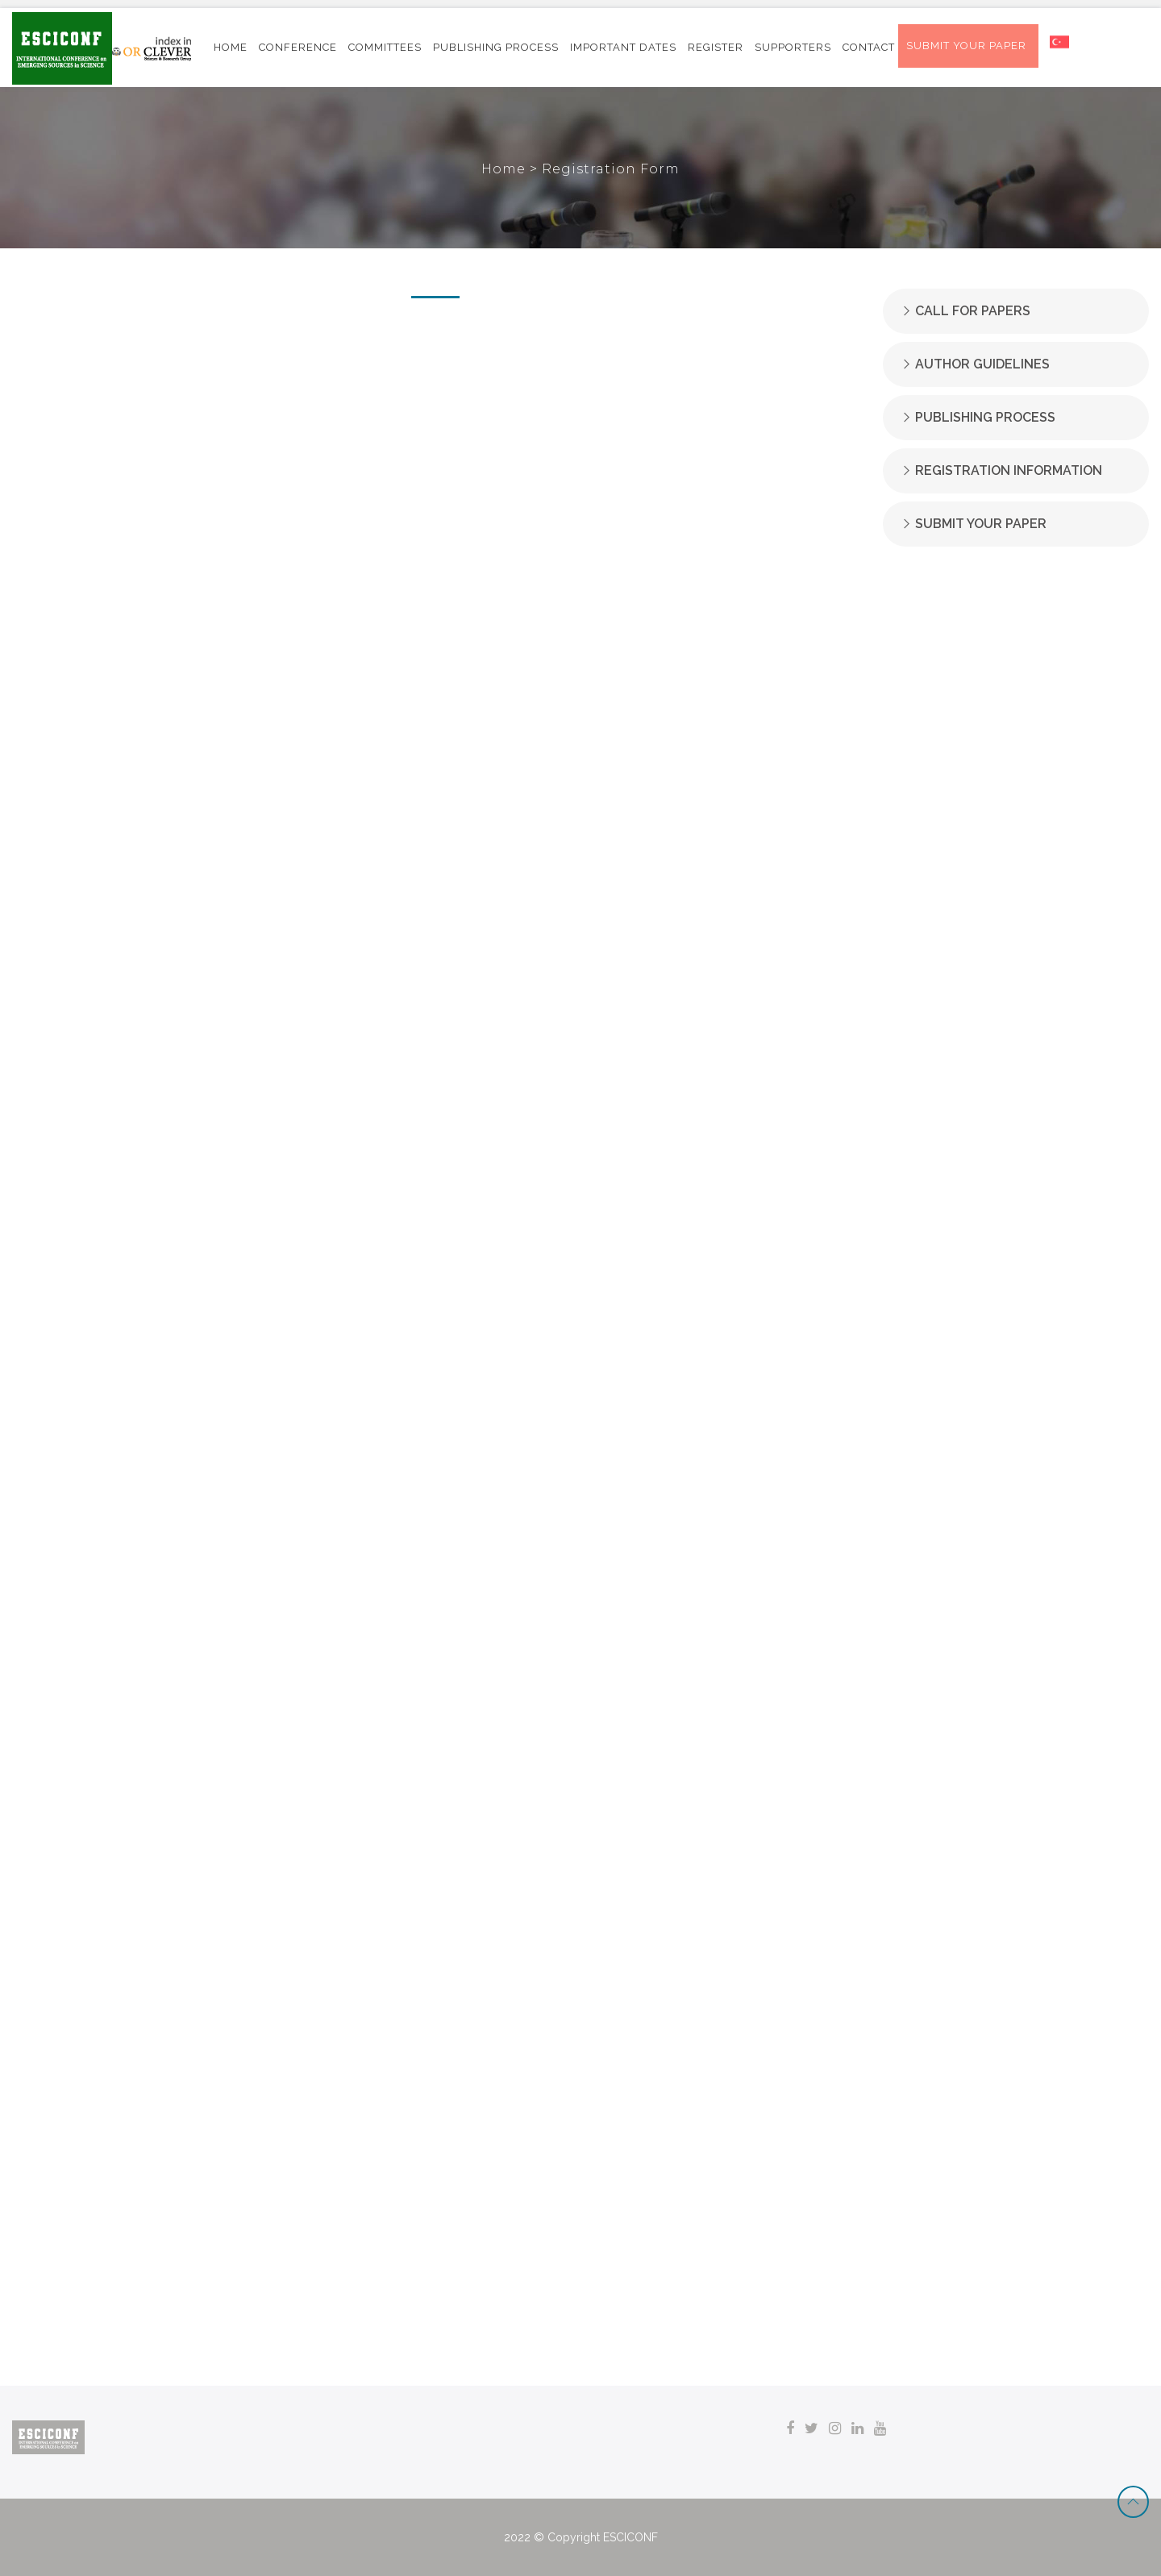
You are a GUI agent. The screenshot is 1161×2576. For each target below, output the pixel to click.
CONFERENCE (298, 47)
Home (505, 169)
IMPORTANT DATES (623, 47)
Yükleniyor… (435, 1330)
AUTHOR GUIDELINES (982, 364)
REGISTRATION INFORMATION (1008, 470)
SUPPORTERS (793, 47)
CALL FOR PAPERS (972, 310)
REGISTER (715, 47)
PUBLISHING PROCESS (496, 47)
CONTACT (869, 47)
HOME (231, 47)
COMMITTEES (385, 47)
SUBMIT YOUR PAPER (981, 523)
